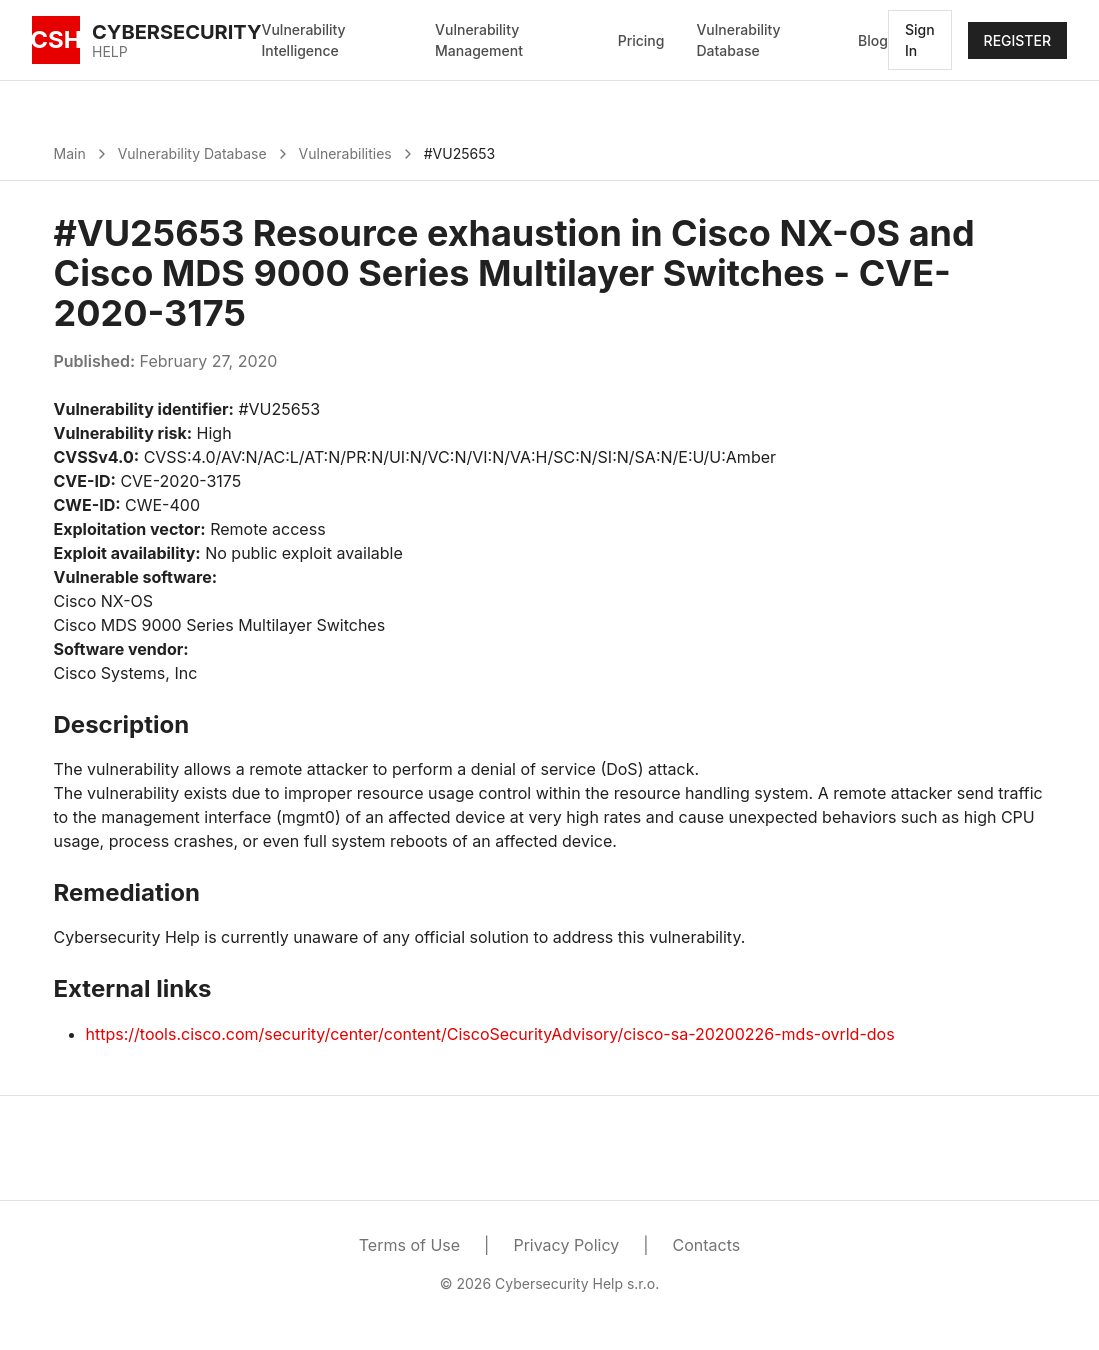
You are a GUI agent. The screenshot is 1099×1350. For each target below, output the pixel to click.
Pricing (641, 40)
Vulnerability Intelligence (304, 40)
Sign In (920, 40)
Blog (873, 40)
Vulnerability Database (738, 40)
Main (70, 153)
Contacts (707, 1245)
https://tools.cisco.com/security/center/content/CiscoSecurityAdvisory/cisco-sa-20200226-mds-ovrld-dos (490, 1034)
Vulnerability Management (479, 40)
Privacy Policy (566, 1245)
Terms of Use (409, 1245)
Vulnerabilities (345, 153)
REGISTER (1017, 40)
